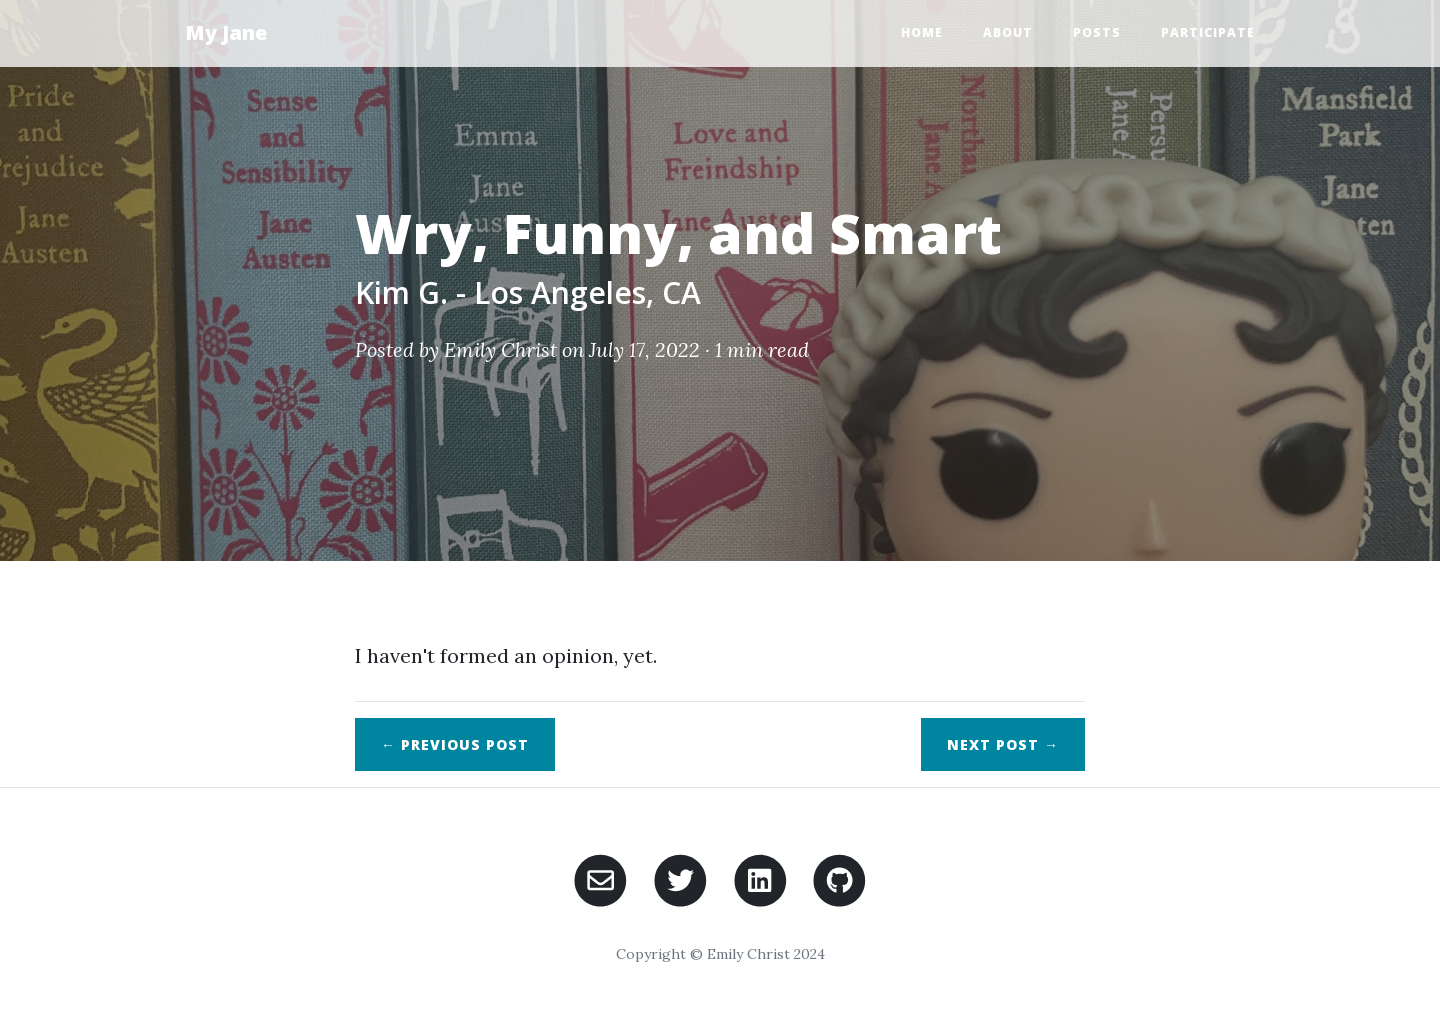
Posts (1097, 32)
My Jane (226, 32)
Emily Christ (500, 349)
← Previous (455, 744)
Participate (1208, 32)
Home (922, 32)
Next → (1003, 744)
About (1008, 32)
